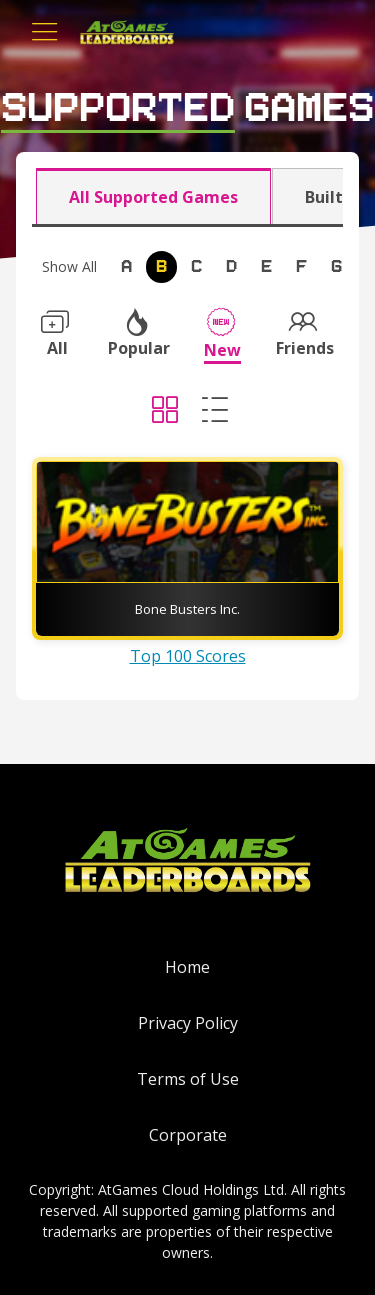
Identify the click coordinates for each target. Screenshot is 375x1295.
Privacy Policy (188, 1023)
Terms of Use (188, 1079)
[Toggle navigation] (45, 32)
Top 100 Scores (188, 656)
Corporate (188, 1135)
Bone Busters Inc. (187, 609)
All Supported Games (153, 197)
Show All (69, 266)
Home (187, 967)
